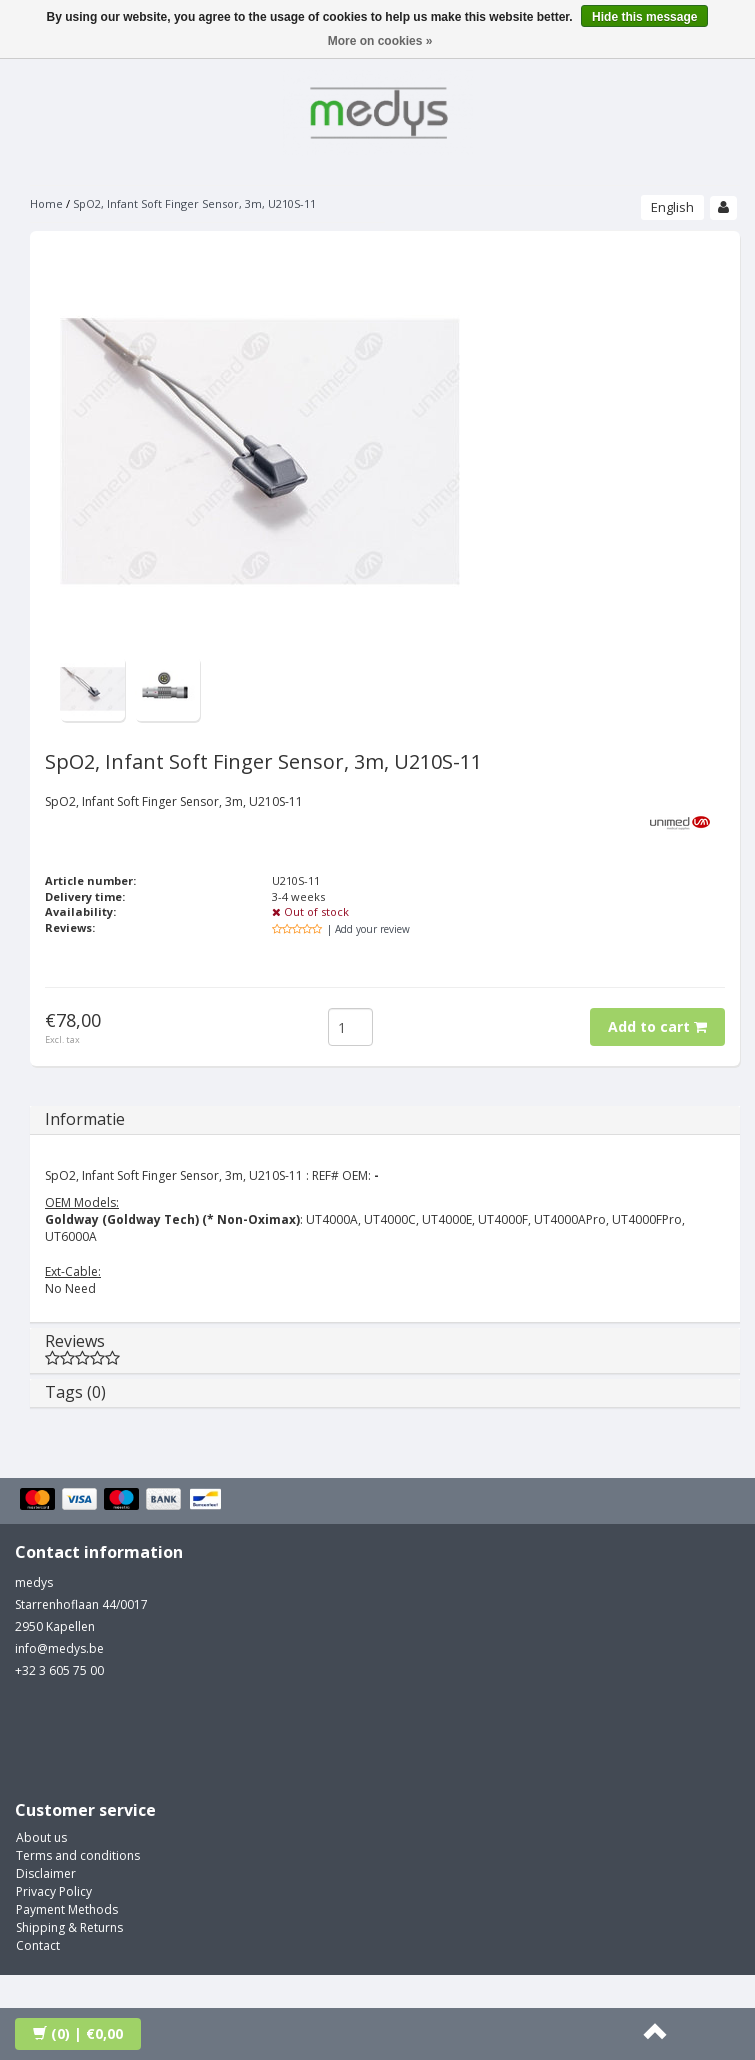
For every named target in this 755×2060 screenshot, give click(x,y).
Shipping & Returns (69, 1927)
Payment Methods (67, 1909)
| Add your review (368, 929)
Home (46, 203)
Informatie (85, 1119)
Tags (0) (75, 1392)
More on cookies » (380, 41)
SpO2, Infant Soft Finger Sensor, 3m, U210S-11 (194, 203)
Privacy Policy (54, 1891)
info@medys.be (59, 1648)
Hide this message (644, 17)
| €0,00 (78, 2033)
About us (41, 1837)
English (672, 207)
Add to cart (657, 1026)
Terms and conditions (78, 1855)
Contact (38, 1945)
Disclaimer (46, 1873)
